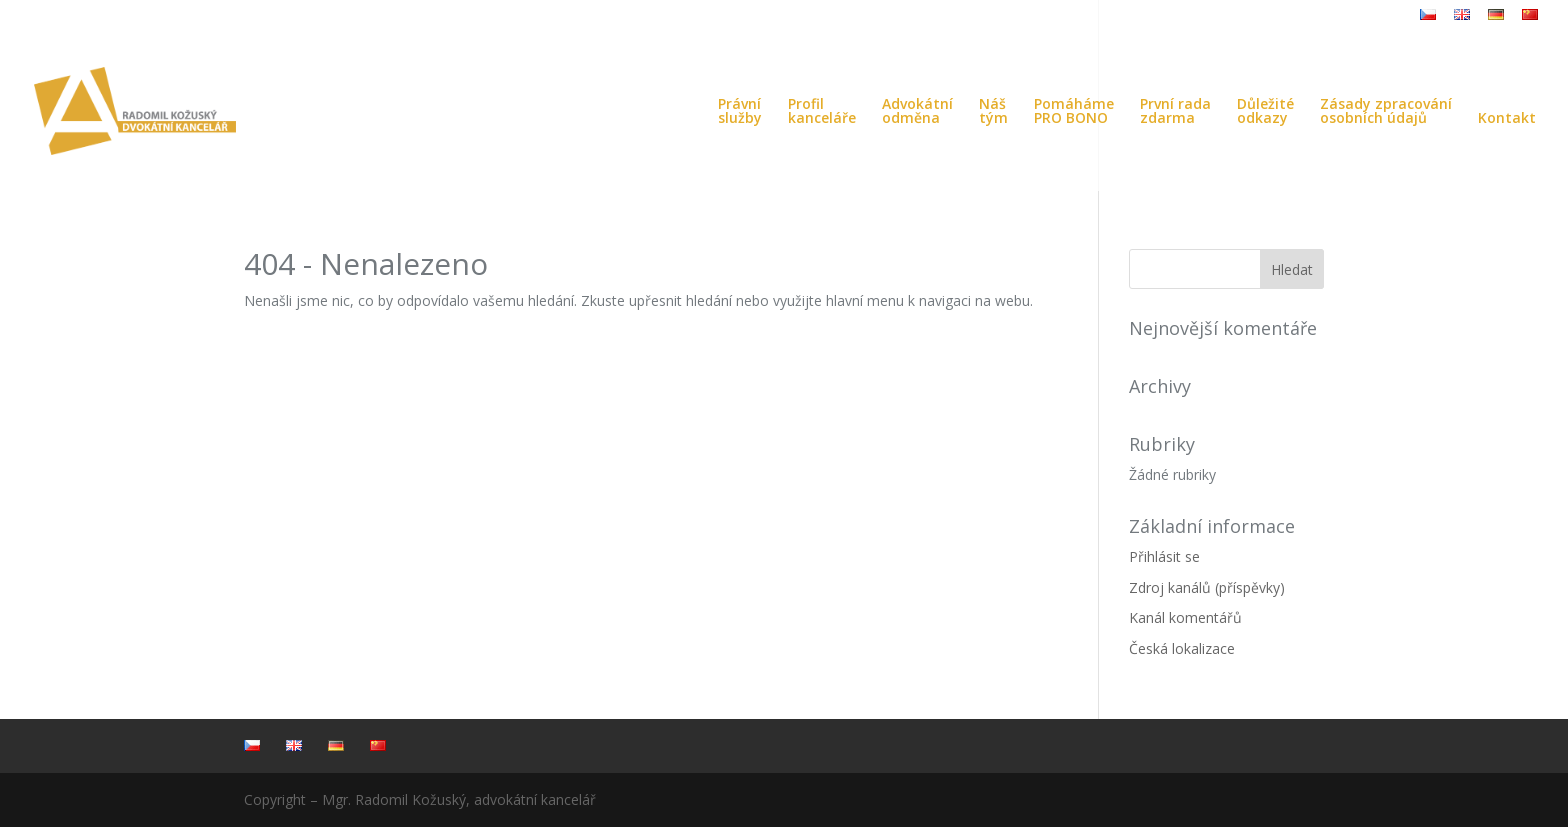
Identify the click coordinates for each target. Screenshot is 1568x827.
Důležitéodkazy (1265, 112)
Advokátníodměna (917, 112)
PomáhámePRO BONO (1074, 112)
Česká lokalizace (1182, 648)
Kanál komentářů (1185, 617)
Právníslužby (740, 112)
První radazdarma (1175, 112)
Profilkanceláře (822, 112)
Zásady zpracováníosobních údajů (1386, 112)
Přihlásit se (1164, 556)
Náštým (993, 112)
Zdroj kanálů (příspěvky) (1207, 587)
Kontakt (1507, 119)
